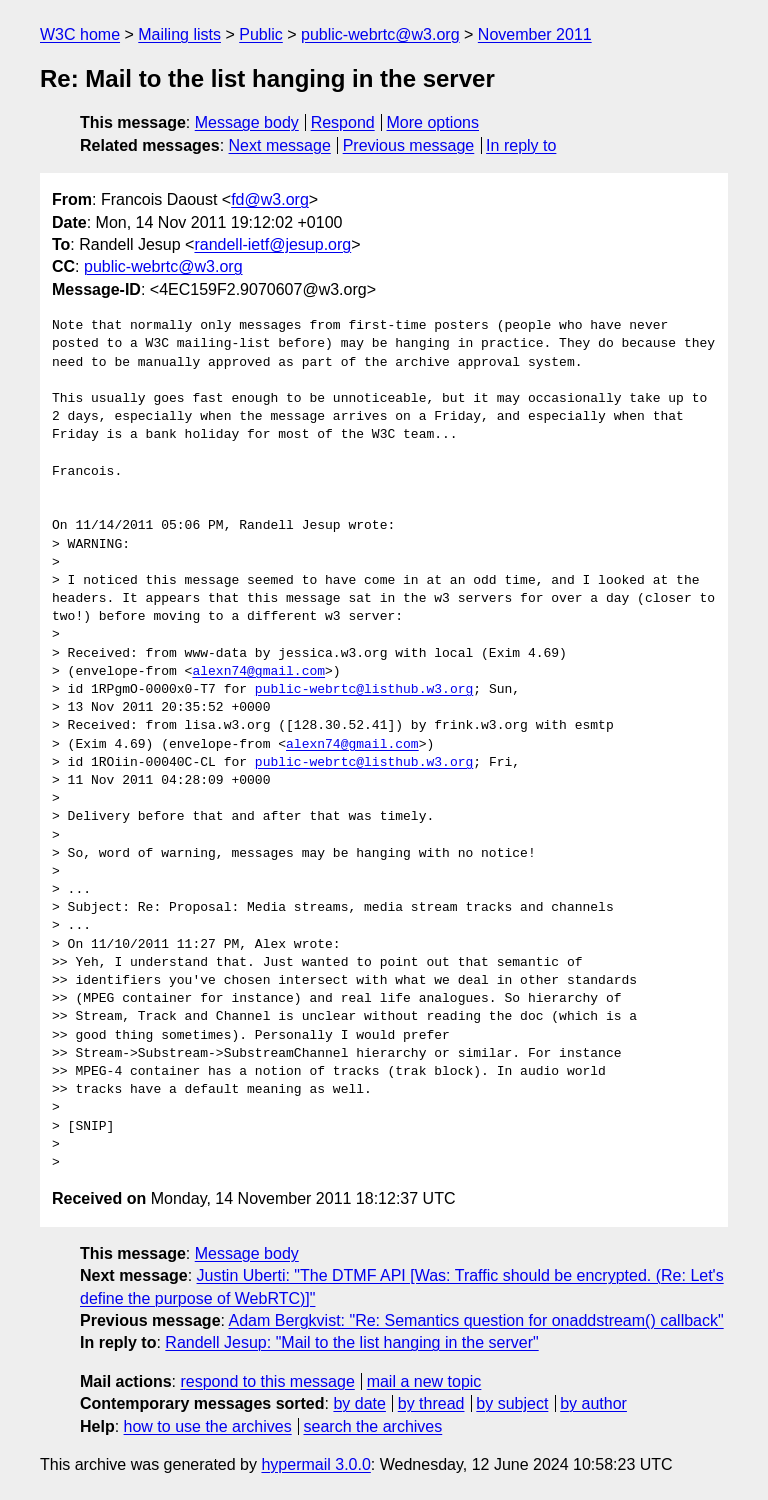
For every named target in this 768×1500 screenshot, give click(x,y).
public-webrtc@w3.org (380, 34)
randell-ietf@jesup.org (272, 244)
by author (593, 1403)
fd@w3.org (270, 199)
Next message (280, 145)
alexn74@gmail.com (258, 672)
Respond (343, 122)
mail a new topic (424, 1381)
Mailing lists (179, 34)
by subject (512, 1403)
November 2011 (535, 34)
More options (433, 122)
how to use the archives (208, 1426)
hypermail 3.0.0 (315, 1464)
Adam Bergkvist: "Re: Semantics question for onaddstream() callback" (476, 1320)
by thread (431, 1403)
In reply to (521, 145)
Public (261, 34)
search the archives (373, 1426)
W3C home (80, 34)
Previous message (409, 145)
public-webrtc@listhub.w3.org (364, 690)
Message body (247, 122)
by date (359, 1403)
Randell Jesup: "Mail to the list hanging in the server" (351, 1342)
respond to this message (267, 1381)
